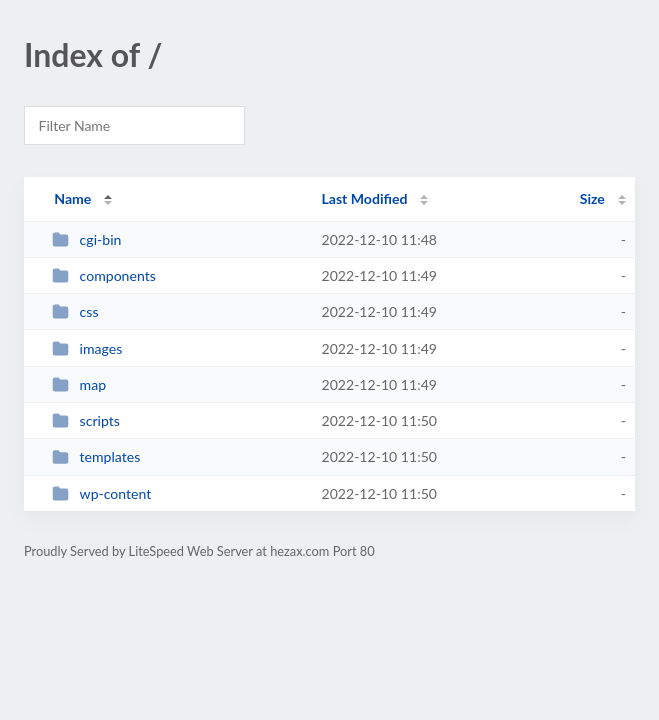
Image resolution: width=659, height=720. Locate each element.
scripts (86, 420)
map (79, 384)
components (104, 275)
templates (96, 456)
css (75, 311)
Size (592, 198)
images (87, 348)
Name (72, 198)
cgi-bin (86, 239)
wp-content (101, 493)
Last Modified (364, 198)
